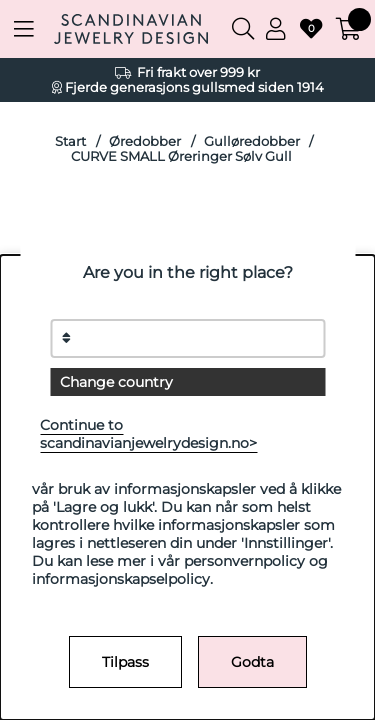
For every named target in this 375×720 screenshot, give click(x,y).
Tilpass (125, 662)
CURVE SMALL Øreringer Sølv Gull (181, 156)
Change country (116, 382)
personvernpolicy (244, 561)
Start (70, 141)
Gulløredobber (252, 141)
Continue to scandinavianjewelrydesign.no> (148, 434)
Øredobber (145, 141)
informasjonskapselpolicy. (122, 579)
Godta (252, 662)
